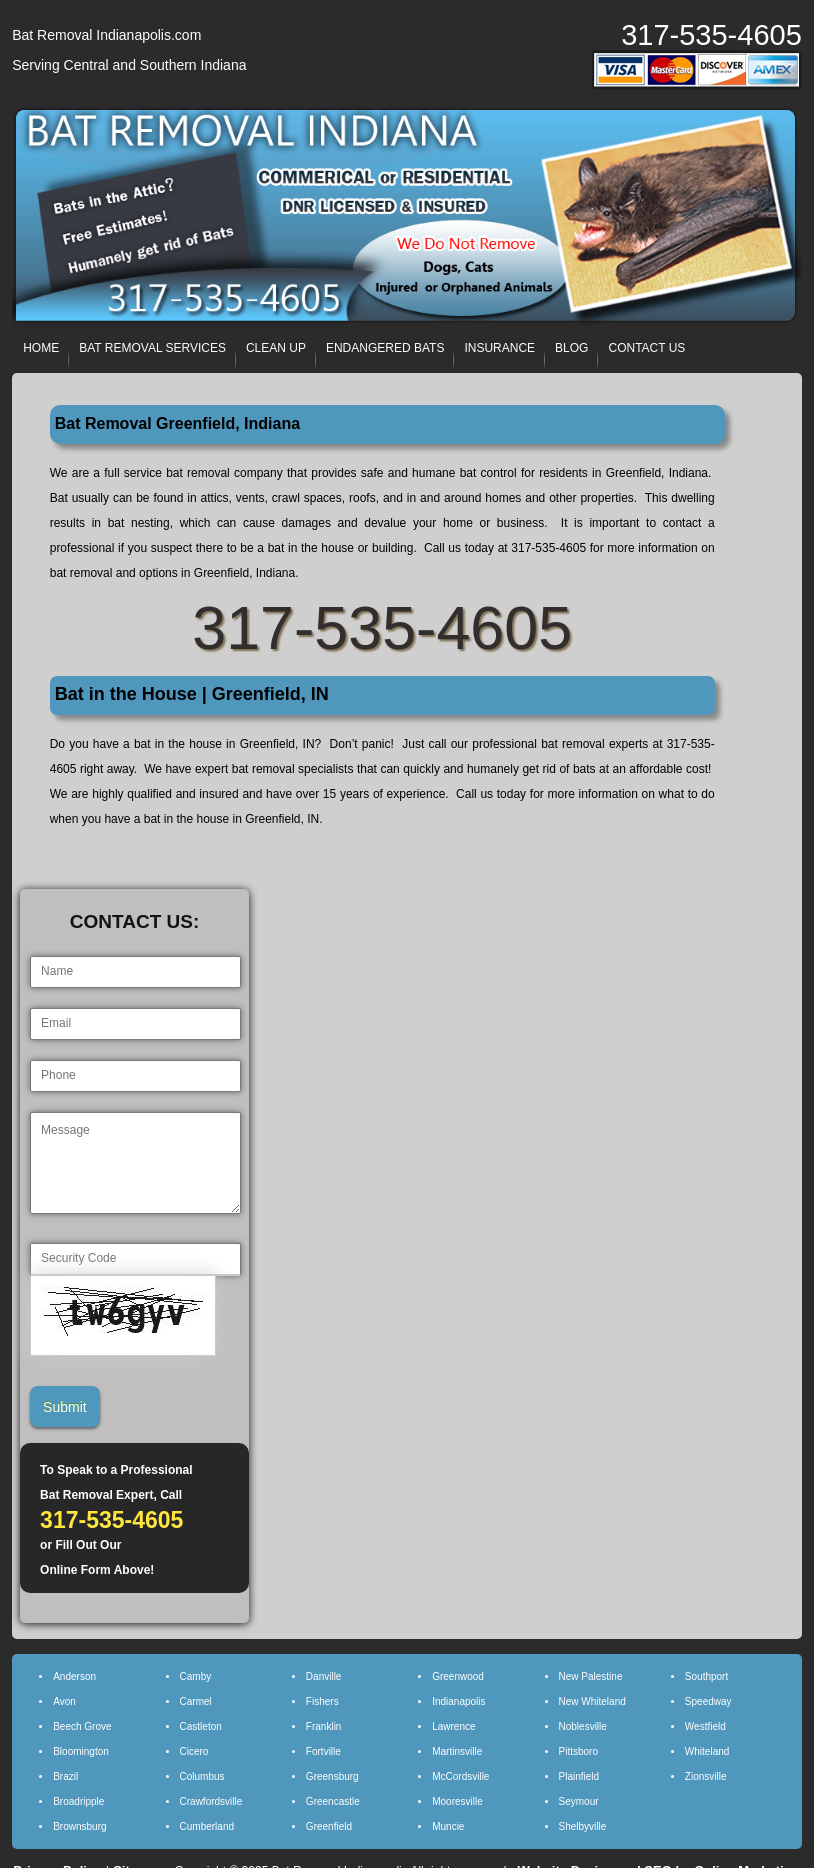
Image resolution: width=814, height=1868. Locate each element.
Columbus (202, 1776)
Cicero (194, 1751)
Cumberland (207, 1826)
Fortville (323, 1751)
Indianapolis (458, 1701)
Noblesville (583, 1726)
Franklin (324, 1726)
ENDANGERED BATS (385, 348)
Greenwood (458, 1676)
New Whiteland (592, 1701)
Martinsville (457, 1751)
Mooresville (457, 1801)
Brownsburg (79, 1826)
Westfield (705, 1726)
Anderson (74, 1676)
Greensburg (332, 1776)
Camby (196, 1676)
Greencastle (333, 1801)
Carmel (196, 1701)
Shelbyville (583, 1826)
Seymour (579, 1801)
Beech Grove (82, 1726)
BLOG (571, 348)
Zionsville (706, 1776)
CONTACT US (646, 348)
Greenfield (329, 1826)
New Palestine (591, 1676)
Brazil (65, 1776)
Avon (64, 1701)
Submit (65, 1407)
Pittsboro (578, 1751)
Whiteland (707, 1751)
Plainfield (579, 1776)
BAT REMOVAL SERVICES (152, 348)
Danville (324, 1676)
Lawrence (453, 1726)
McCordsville (460, 1776)
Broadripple (78, 1801)
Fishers (322, 1701)
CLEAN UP (276, 348)
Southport (706, 1676)
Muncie (448, 1826)
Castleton (201, 1726)
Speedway (708, 1701)
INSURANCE (499, 348)
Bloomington (81, 1751)
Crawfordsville (211, 1801)
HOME (41, 348)
